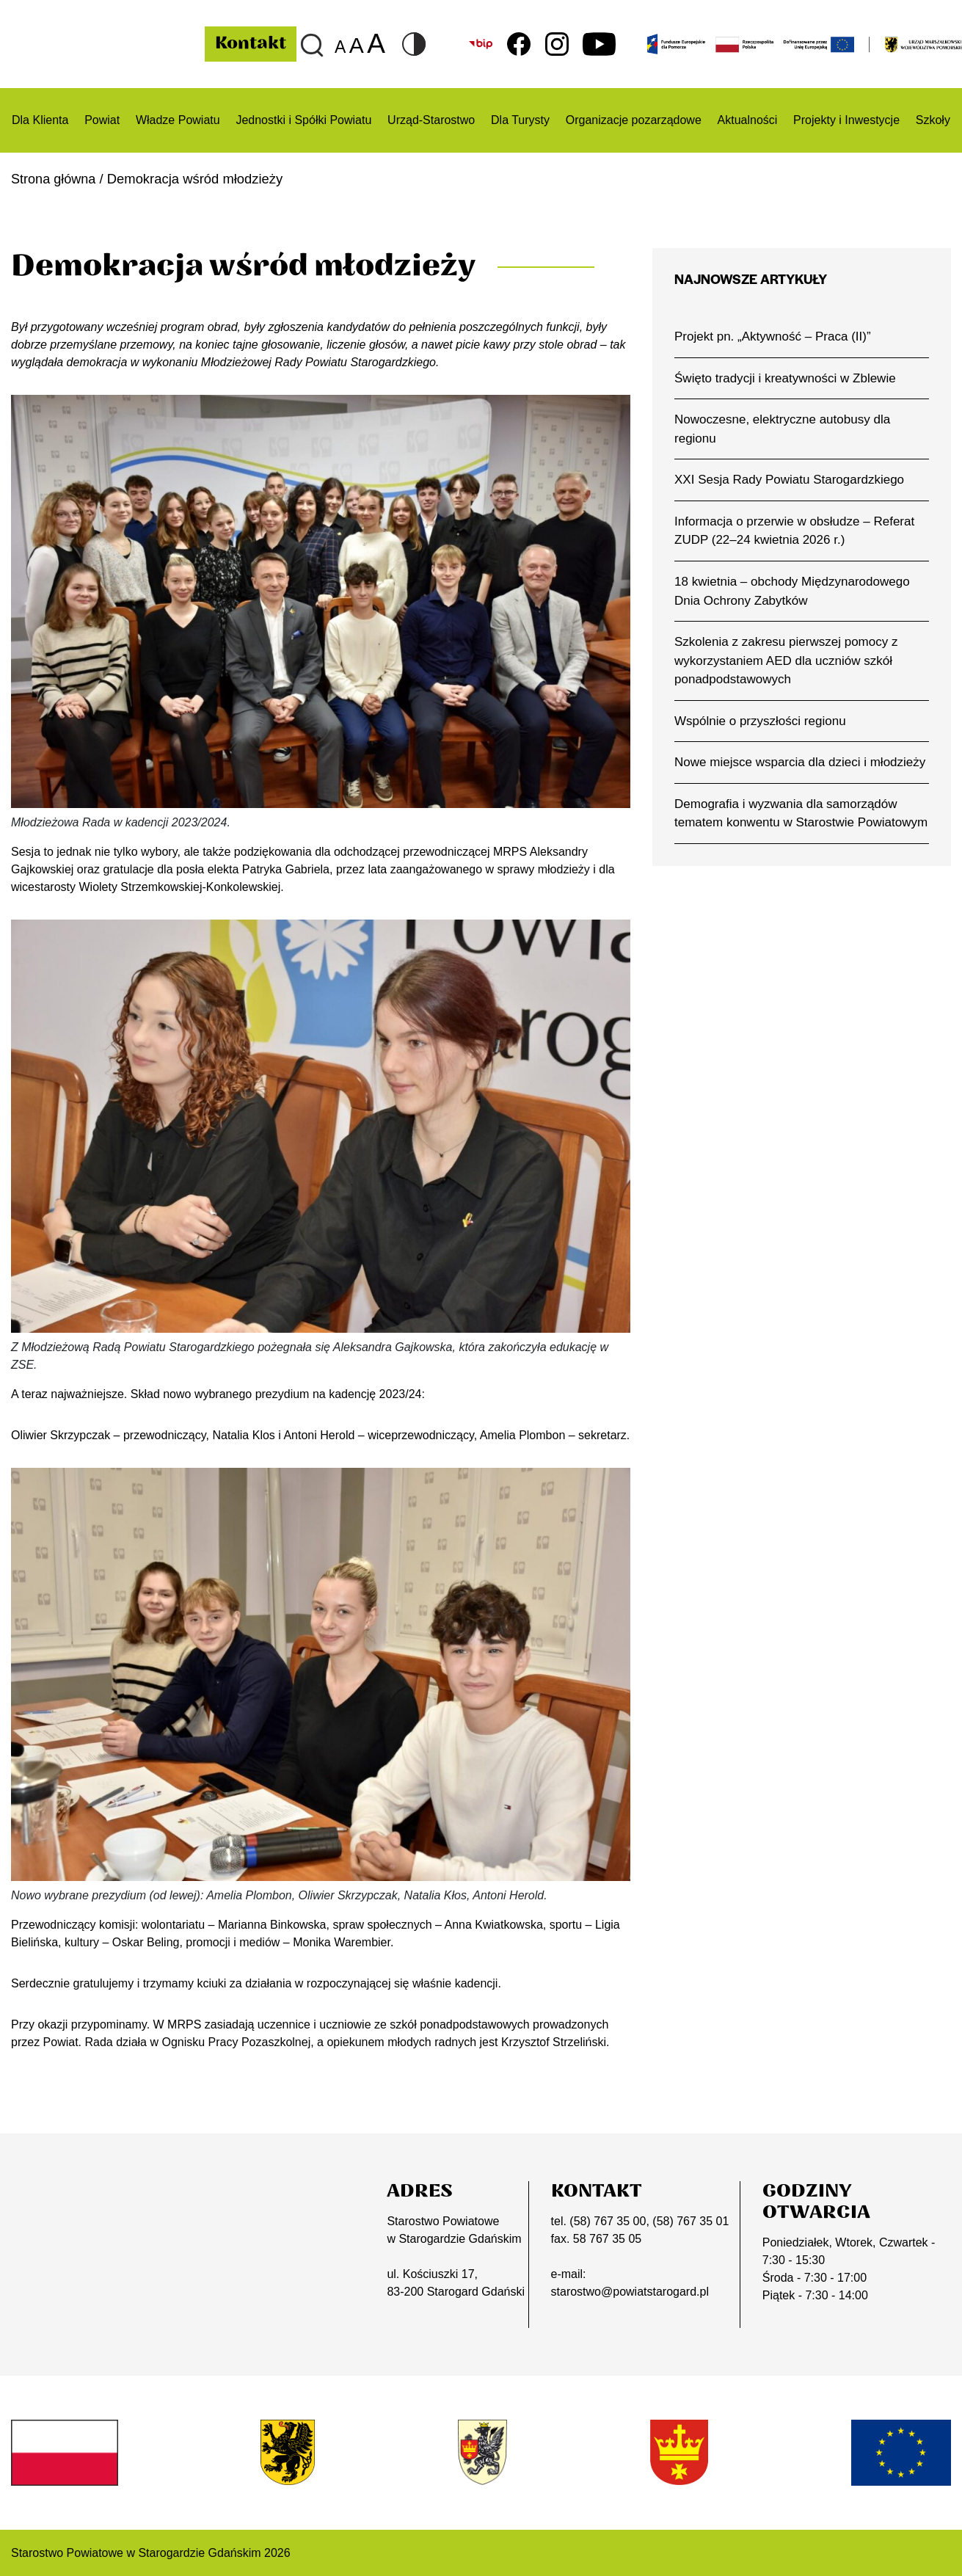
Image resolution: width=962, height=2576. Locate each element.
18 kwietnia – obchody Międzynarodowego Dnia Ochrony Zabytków (793, 592)
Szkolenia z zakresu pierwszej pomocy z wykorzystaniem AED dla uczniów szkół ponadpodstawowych (787, 662)
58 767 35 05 (607, 2238)
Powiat (102, 120)
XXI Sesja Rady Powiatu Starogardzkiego (790, 480)
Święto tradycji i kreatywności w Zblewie (786, 378)
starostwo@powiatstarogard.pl (630, 2291)
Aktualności (748, 120)
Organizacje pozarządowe (634, 120)
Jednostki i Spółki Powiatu (303, 120)
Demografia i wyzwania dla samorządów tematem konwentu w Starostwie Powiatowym (787, 824)
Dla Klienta (40, 120)
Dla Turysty (520, 120)
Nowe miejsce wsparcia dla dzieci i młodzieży (801, 764)
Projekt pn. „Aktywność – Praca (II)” (773, 336)
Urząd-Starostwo (431, 120)
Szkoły (933, 120)
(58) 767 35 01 (690, 2220)
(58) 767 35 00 (607, 2220)
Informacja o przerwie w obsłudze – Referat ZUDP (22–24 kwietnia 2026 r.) (795, 531)
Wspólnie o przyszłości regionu (761, 723)
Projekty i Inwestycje (846, 120)
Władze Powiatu (178, 120)
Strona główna (54, 178)
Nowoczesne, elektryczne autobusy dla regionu (783, 428)
